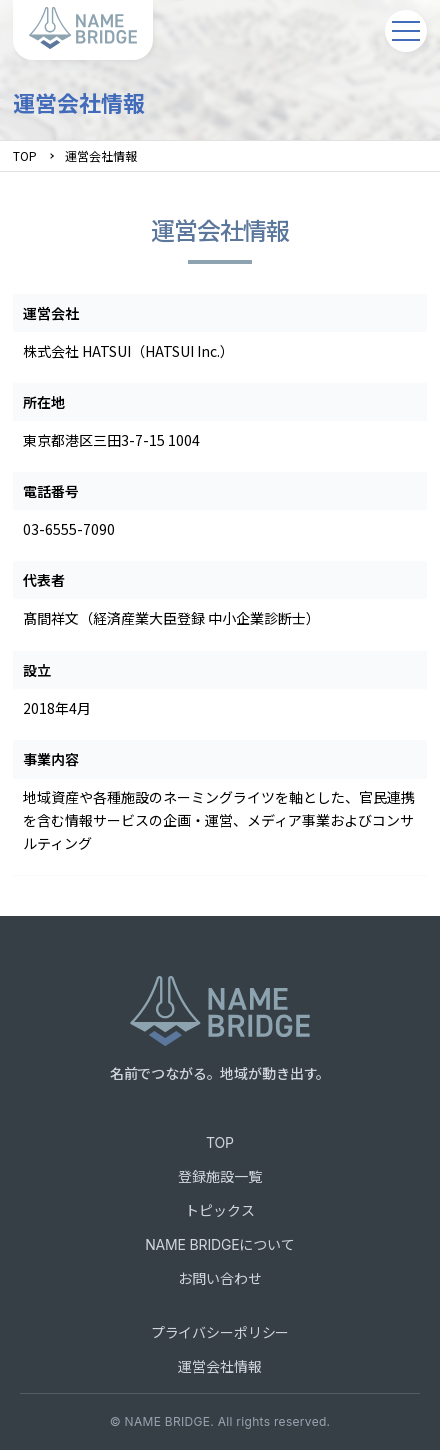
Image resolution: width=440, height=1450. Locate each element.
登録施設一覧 (219, 1176)
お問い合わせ (219, 1278)
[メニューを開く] (406, 31)
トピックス (219, 1210)
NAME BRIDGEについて (220, 1244)
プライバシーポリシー (220, 1332)
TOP (25, 155)
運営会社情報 (219, 1366)
